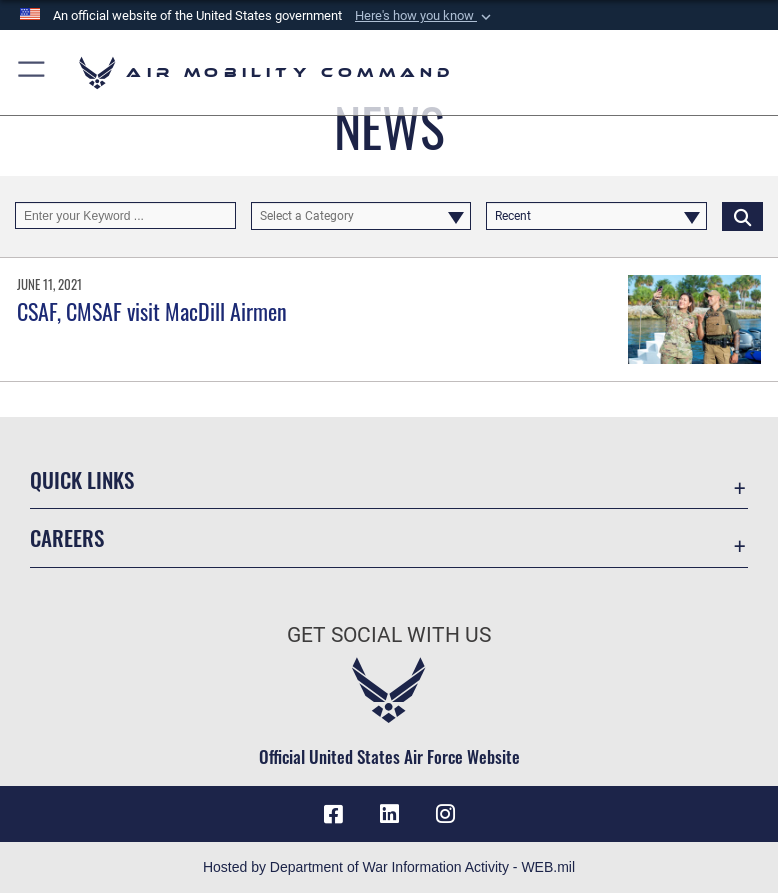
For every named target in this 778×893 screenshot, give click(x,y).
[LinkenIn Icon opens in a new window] (389, 814)
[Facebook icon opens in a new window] (333, 814)
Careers (67, 537)
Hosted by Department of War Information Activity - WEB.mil (389, 867)
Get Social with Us (389, 635)
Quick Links (82, 479)
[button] (425, 16)
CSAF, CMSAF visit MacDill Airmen (152, 311)
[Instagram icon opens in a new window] (445, 814)
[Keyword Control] (125, 216)
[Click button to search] (742, 216)
